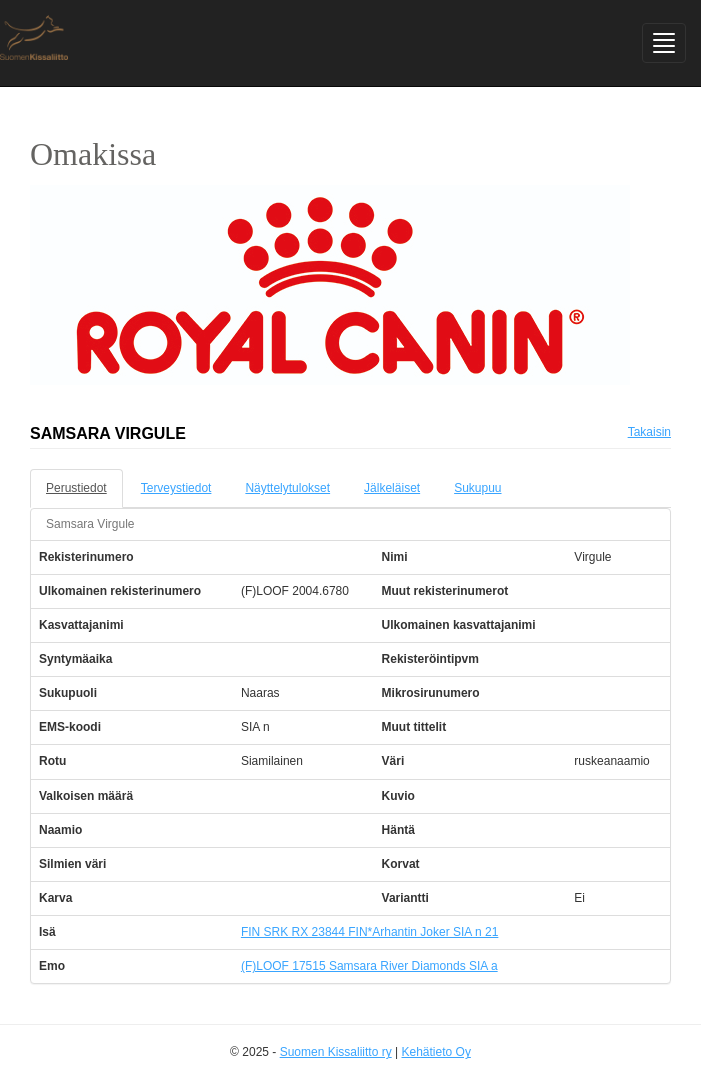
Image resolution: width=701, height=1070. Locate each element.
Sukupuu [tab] (477, 488)
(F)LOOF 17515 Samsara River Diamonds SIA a (369, 966)
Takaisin (649, 432)
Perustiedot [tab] (76, 488)
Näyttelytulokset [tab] (287, 488)
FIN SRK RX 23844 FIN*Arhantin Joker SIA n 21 (369, 932)
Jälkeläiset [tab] (392, 488)
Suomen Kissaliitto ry (336, 1052)
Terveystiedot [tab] (176, 488)
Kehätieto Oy (436, 1052)
